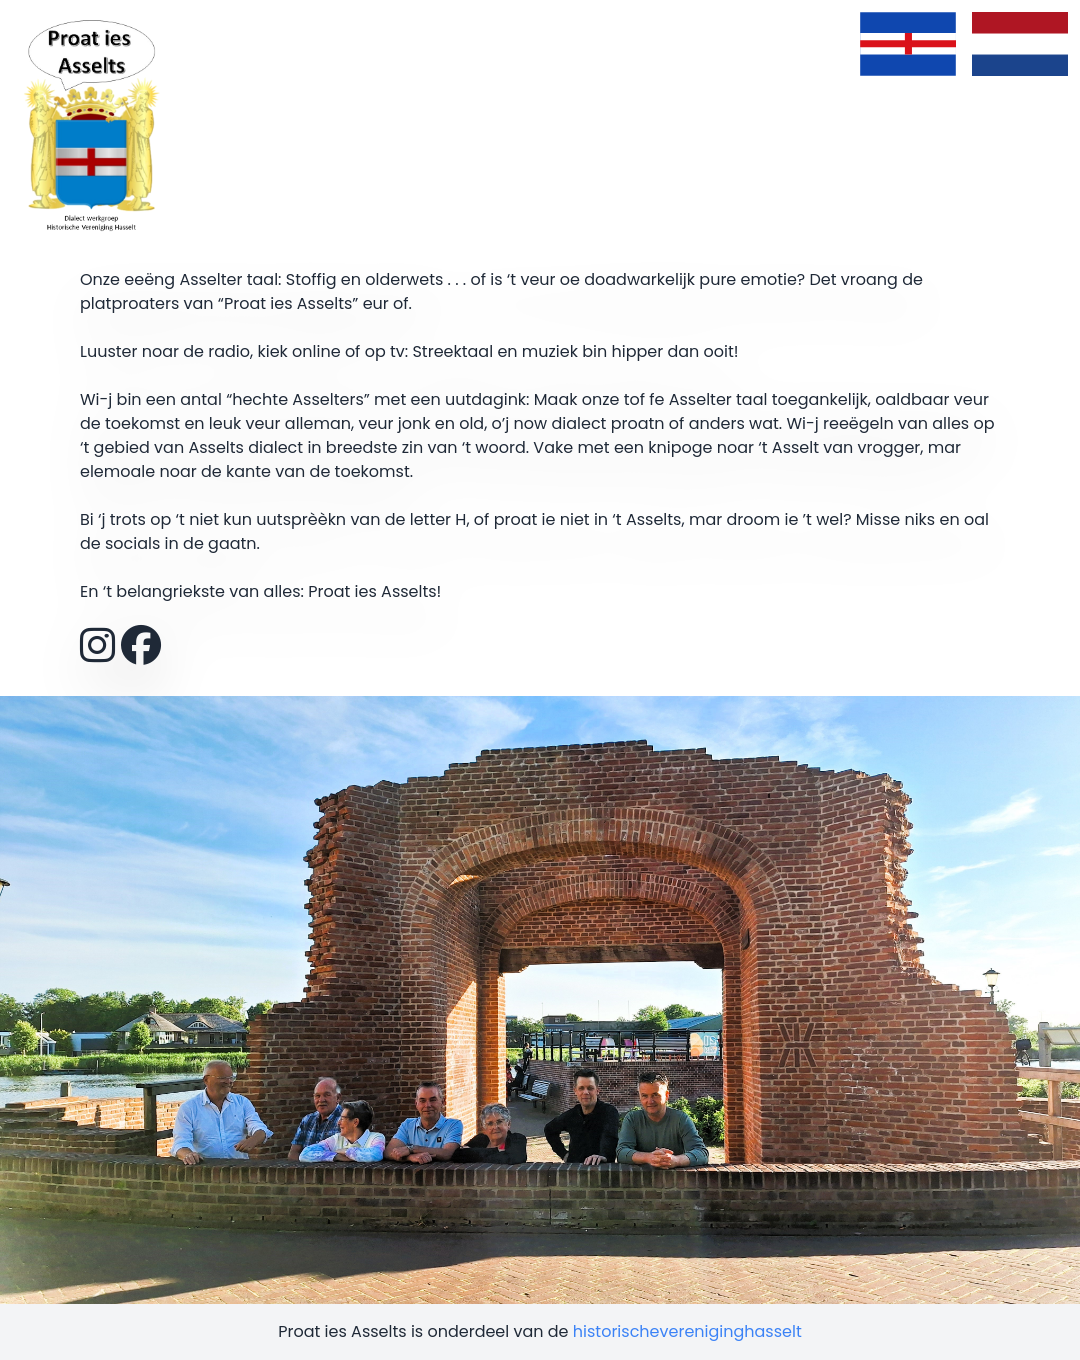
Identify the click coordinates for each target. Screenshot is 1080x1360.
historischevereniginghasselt (687, 1331)
